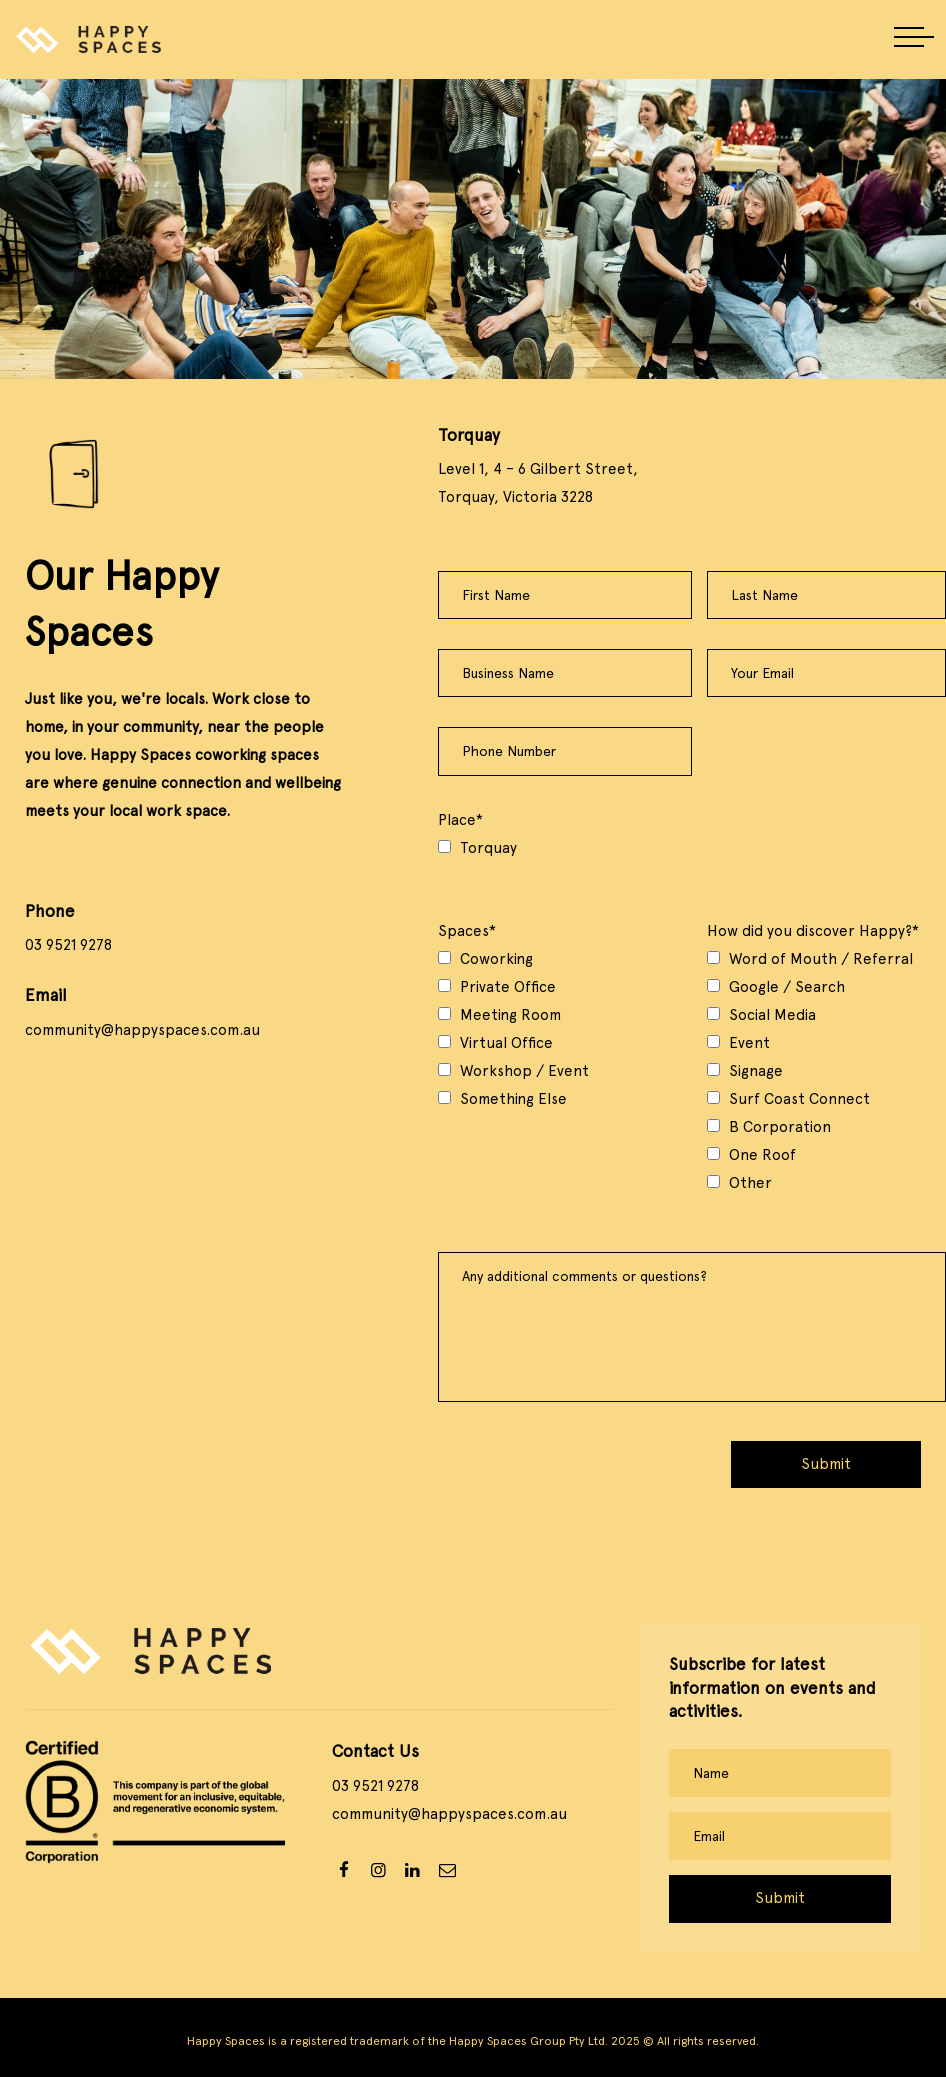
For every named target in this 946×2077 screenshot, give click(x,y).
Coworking (496, 959)
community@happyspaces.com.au (142, 1030)
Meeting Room (510, 1015)
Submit (826, 1464)
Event (749, 1043)
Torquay (488, 848)
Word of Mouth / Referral (821, 959)
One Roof (762, 1155)
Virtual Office (506, 1043)
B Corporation (780, 1127)
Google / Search (787, 987)
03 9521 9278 (68, 945)
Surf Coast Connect (799, 1099)
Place (460, 820)
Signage (756, 1071)
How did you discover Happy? (813, 931)
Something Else (513, 1099)
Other (750, 1183)
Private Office (508, 987)
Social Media (772, 1015)
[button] (914, 39)
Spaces (467, 931)
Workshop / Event (524, 1071)
